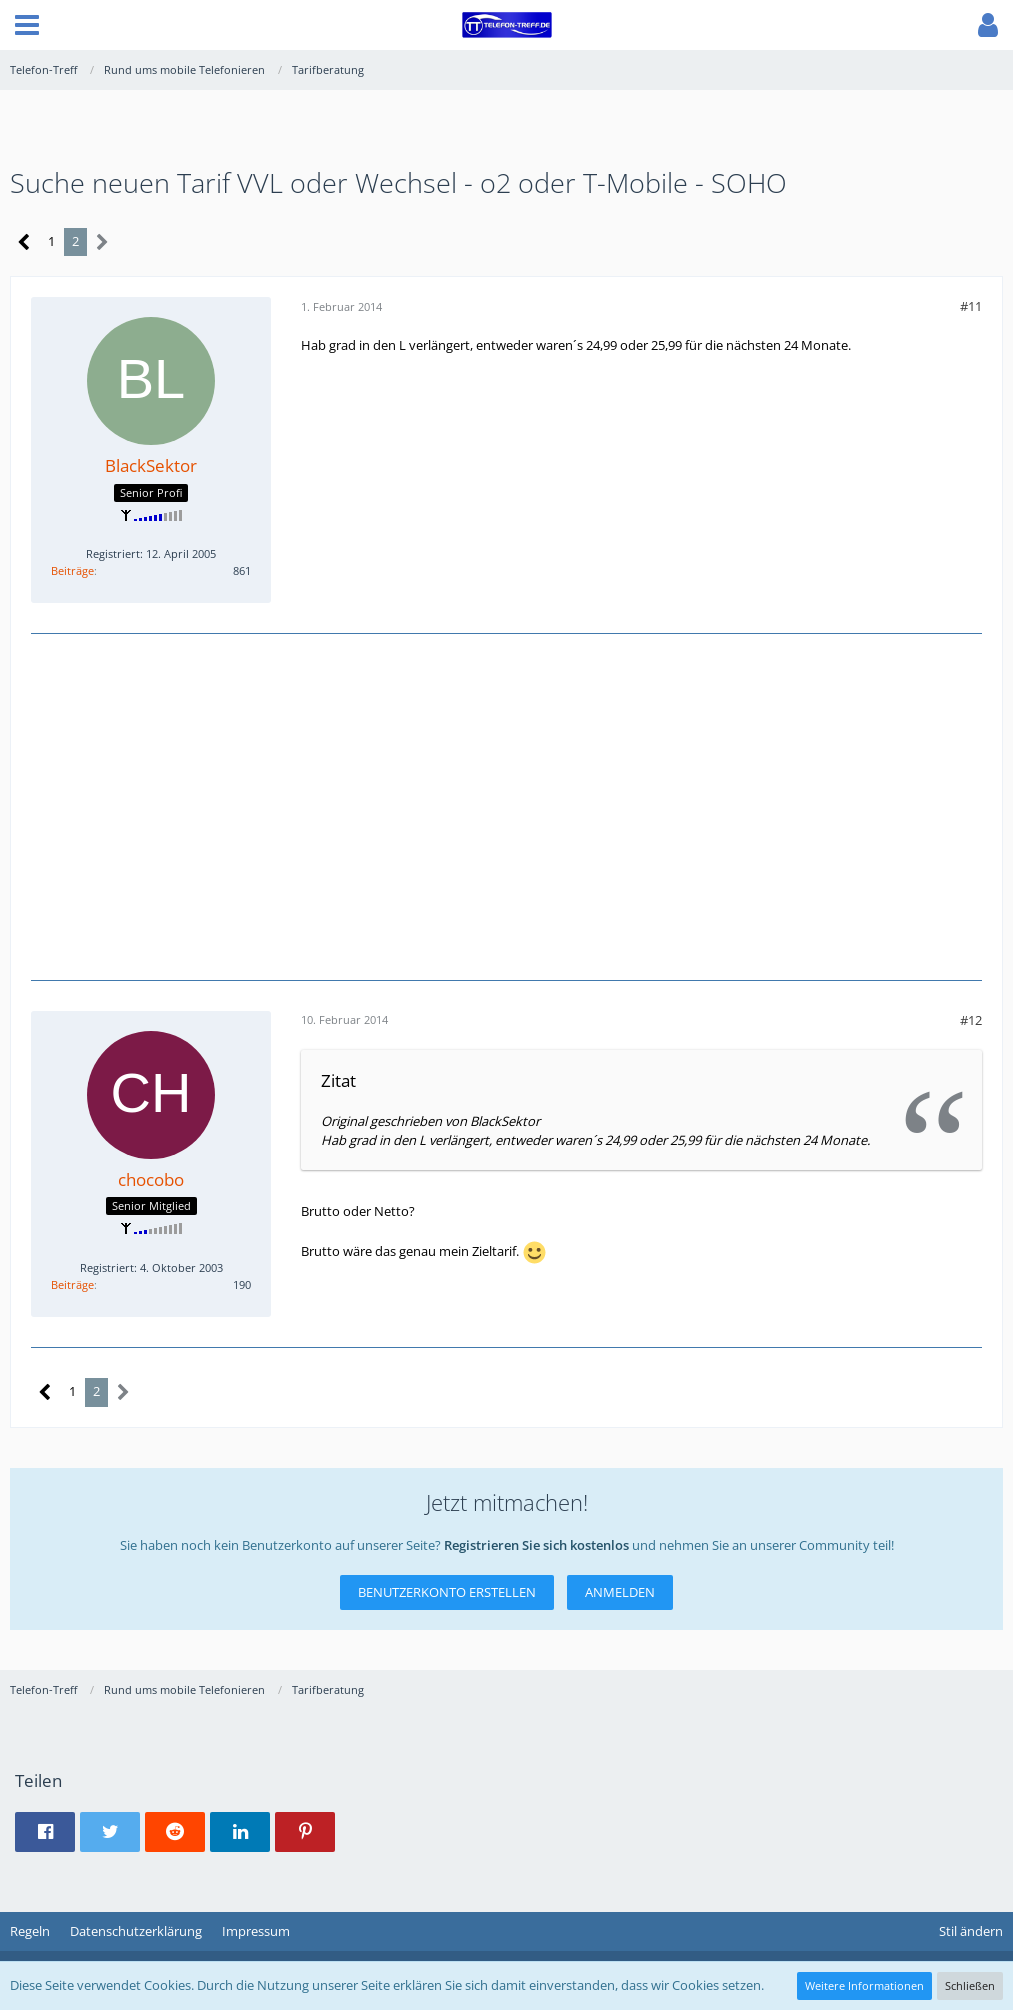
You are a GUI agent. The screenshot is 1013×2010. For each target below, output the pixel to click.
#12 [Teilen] (971, 1020)
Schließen (970, 1985)
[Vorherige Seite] (24, 242)
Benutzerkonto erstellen (447, 1592)
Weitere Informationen (864, 1985)
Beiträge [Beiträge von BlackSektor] (72, 570)
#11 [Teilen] (971, 306)
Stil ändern (971, 1931)
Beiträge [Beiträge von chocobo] (72, 1284)
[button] (27, 25)
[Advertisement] (507, 804)
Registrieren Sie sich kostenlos (536, 1545)
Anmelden (620, 1592)
